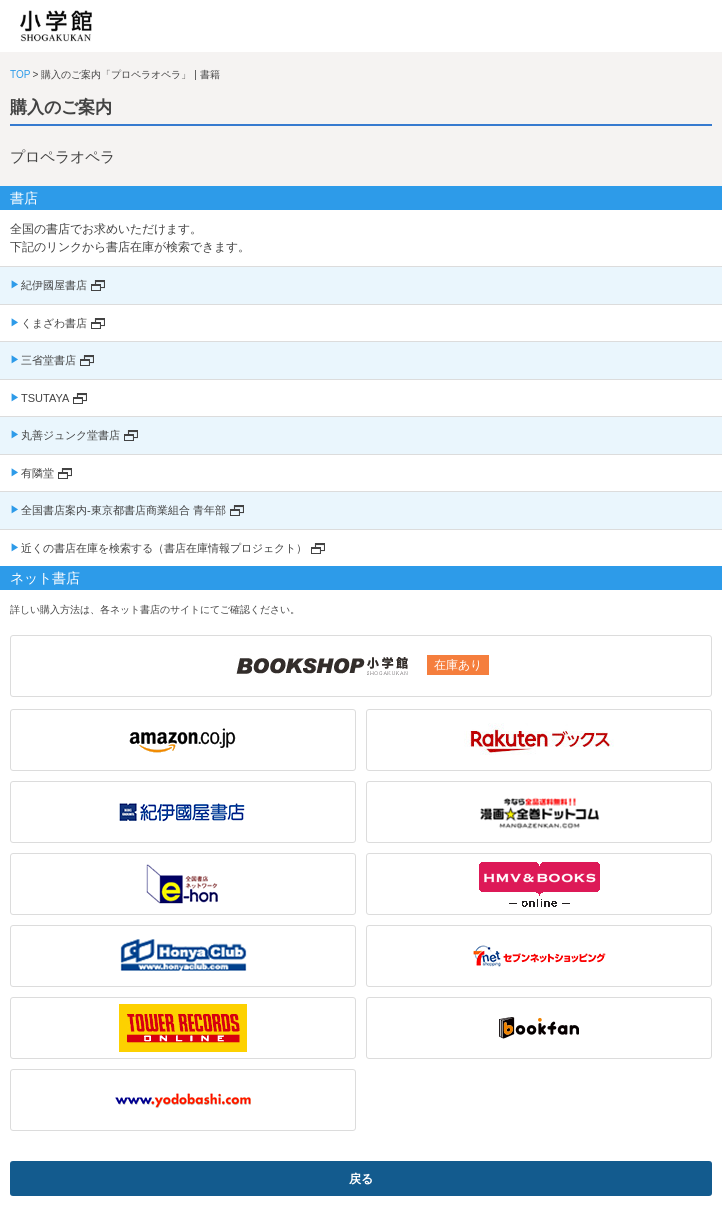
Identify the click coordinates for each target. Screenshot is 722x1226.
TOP (20, 74)
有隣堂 (37, 473)
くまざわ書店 (54, 323)
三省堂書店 (48, 360)
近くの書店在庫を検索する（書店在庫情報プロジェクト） (164, 548)
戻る (361, 1179)
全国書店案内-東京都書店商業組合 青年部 (123, 510)
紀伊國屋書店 (54, 285)
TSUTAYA (45, 398)
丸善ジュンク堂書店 (70, 435)
